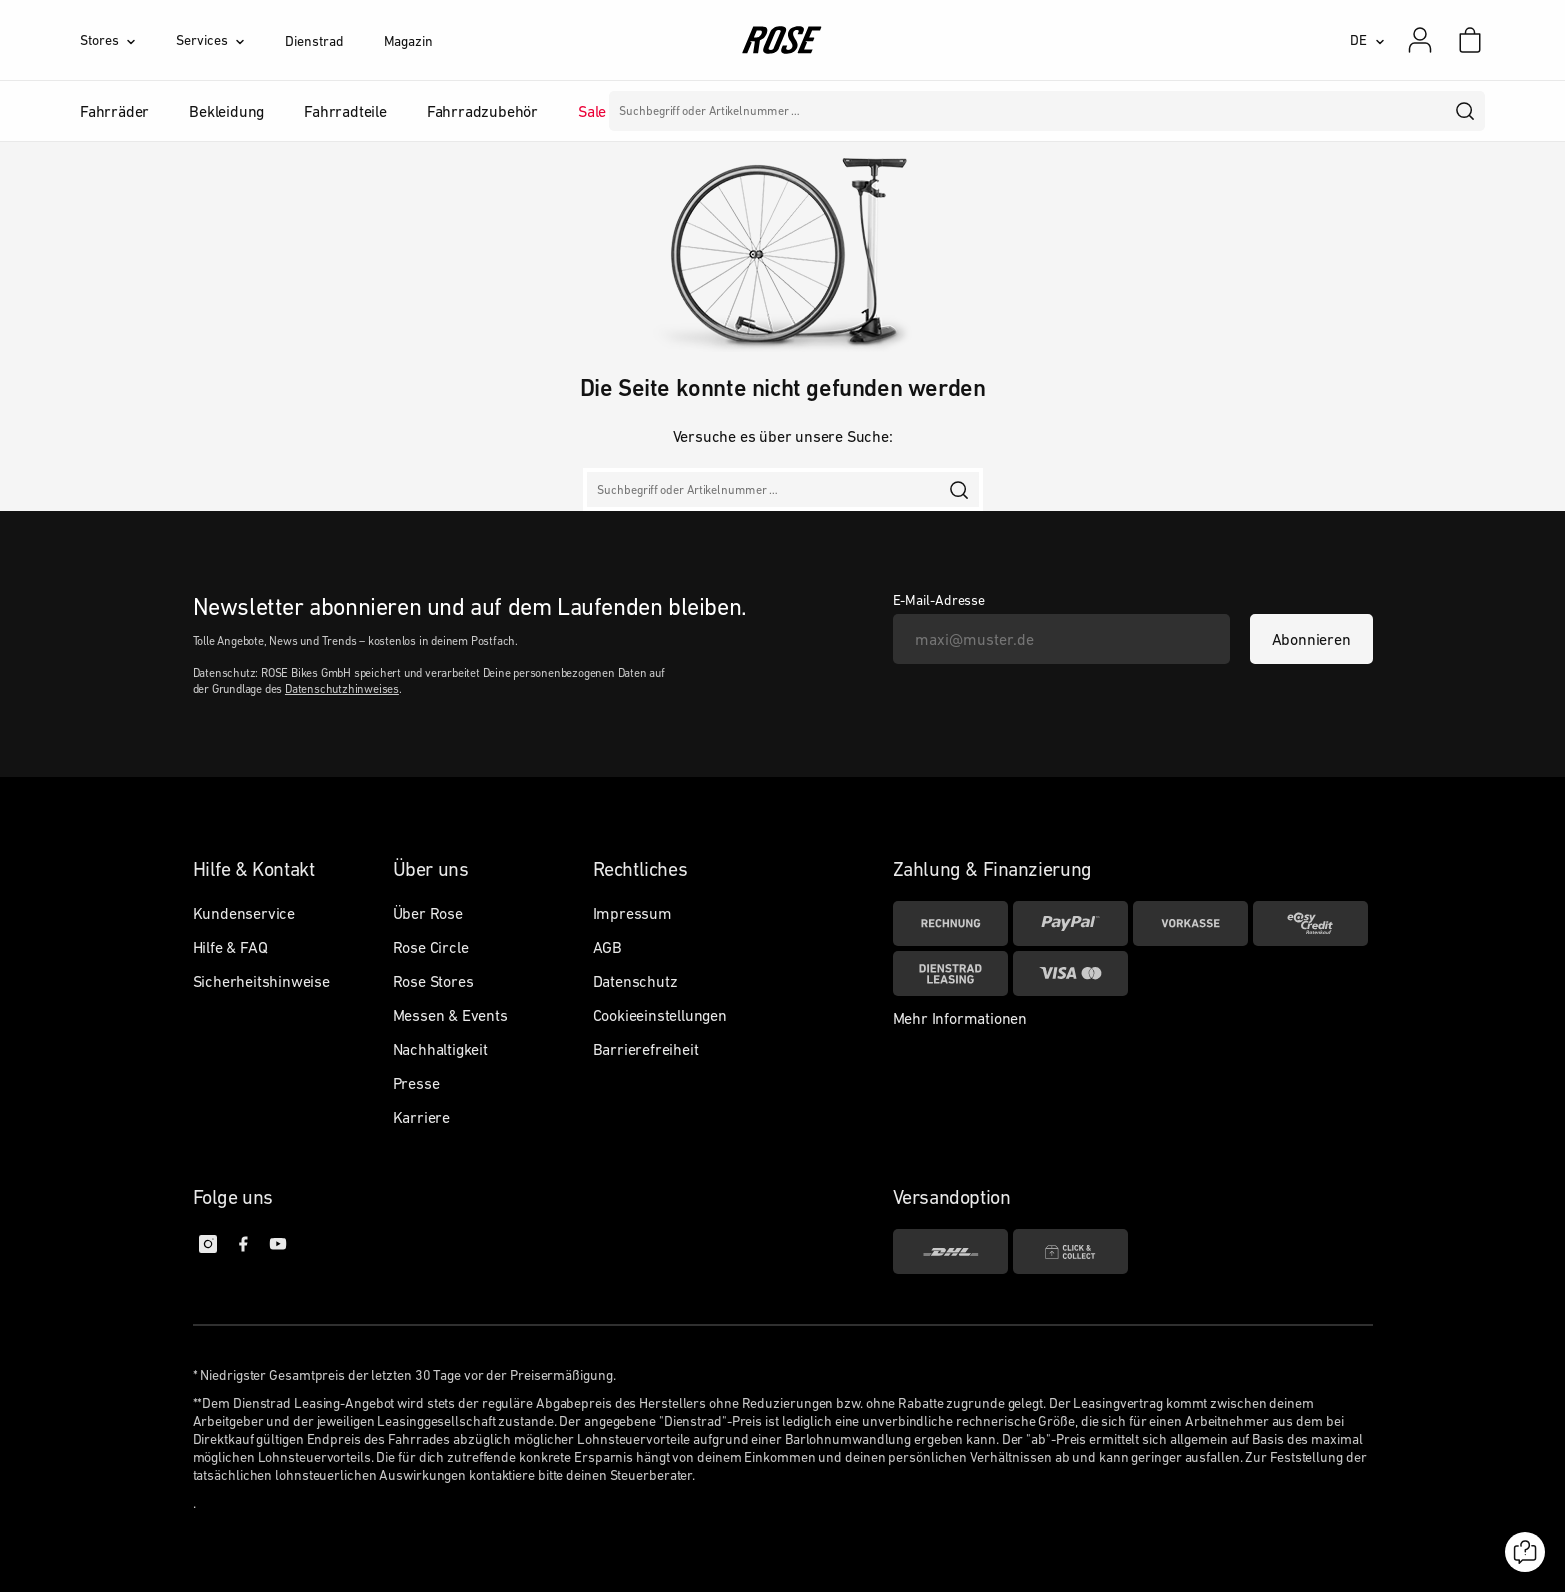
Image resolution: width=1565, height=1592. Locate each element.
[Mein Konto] (1420, 40)
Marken (671, 111)
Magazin (408, 41)
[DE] (1367, 40)
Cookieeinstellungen (660, 1015)
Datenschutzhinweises (342, 689)
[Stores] (128, 40)
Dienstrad (314, 41)
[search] (1466, 111)
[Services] (230, 40)
